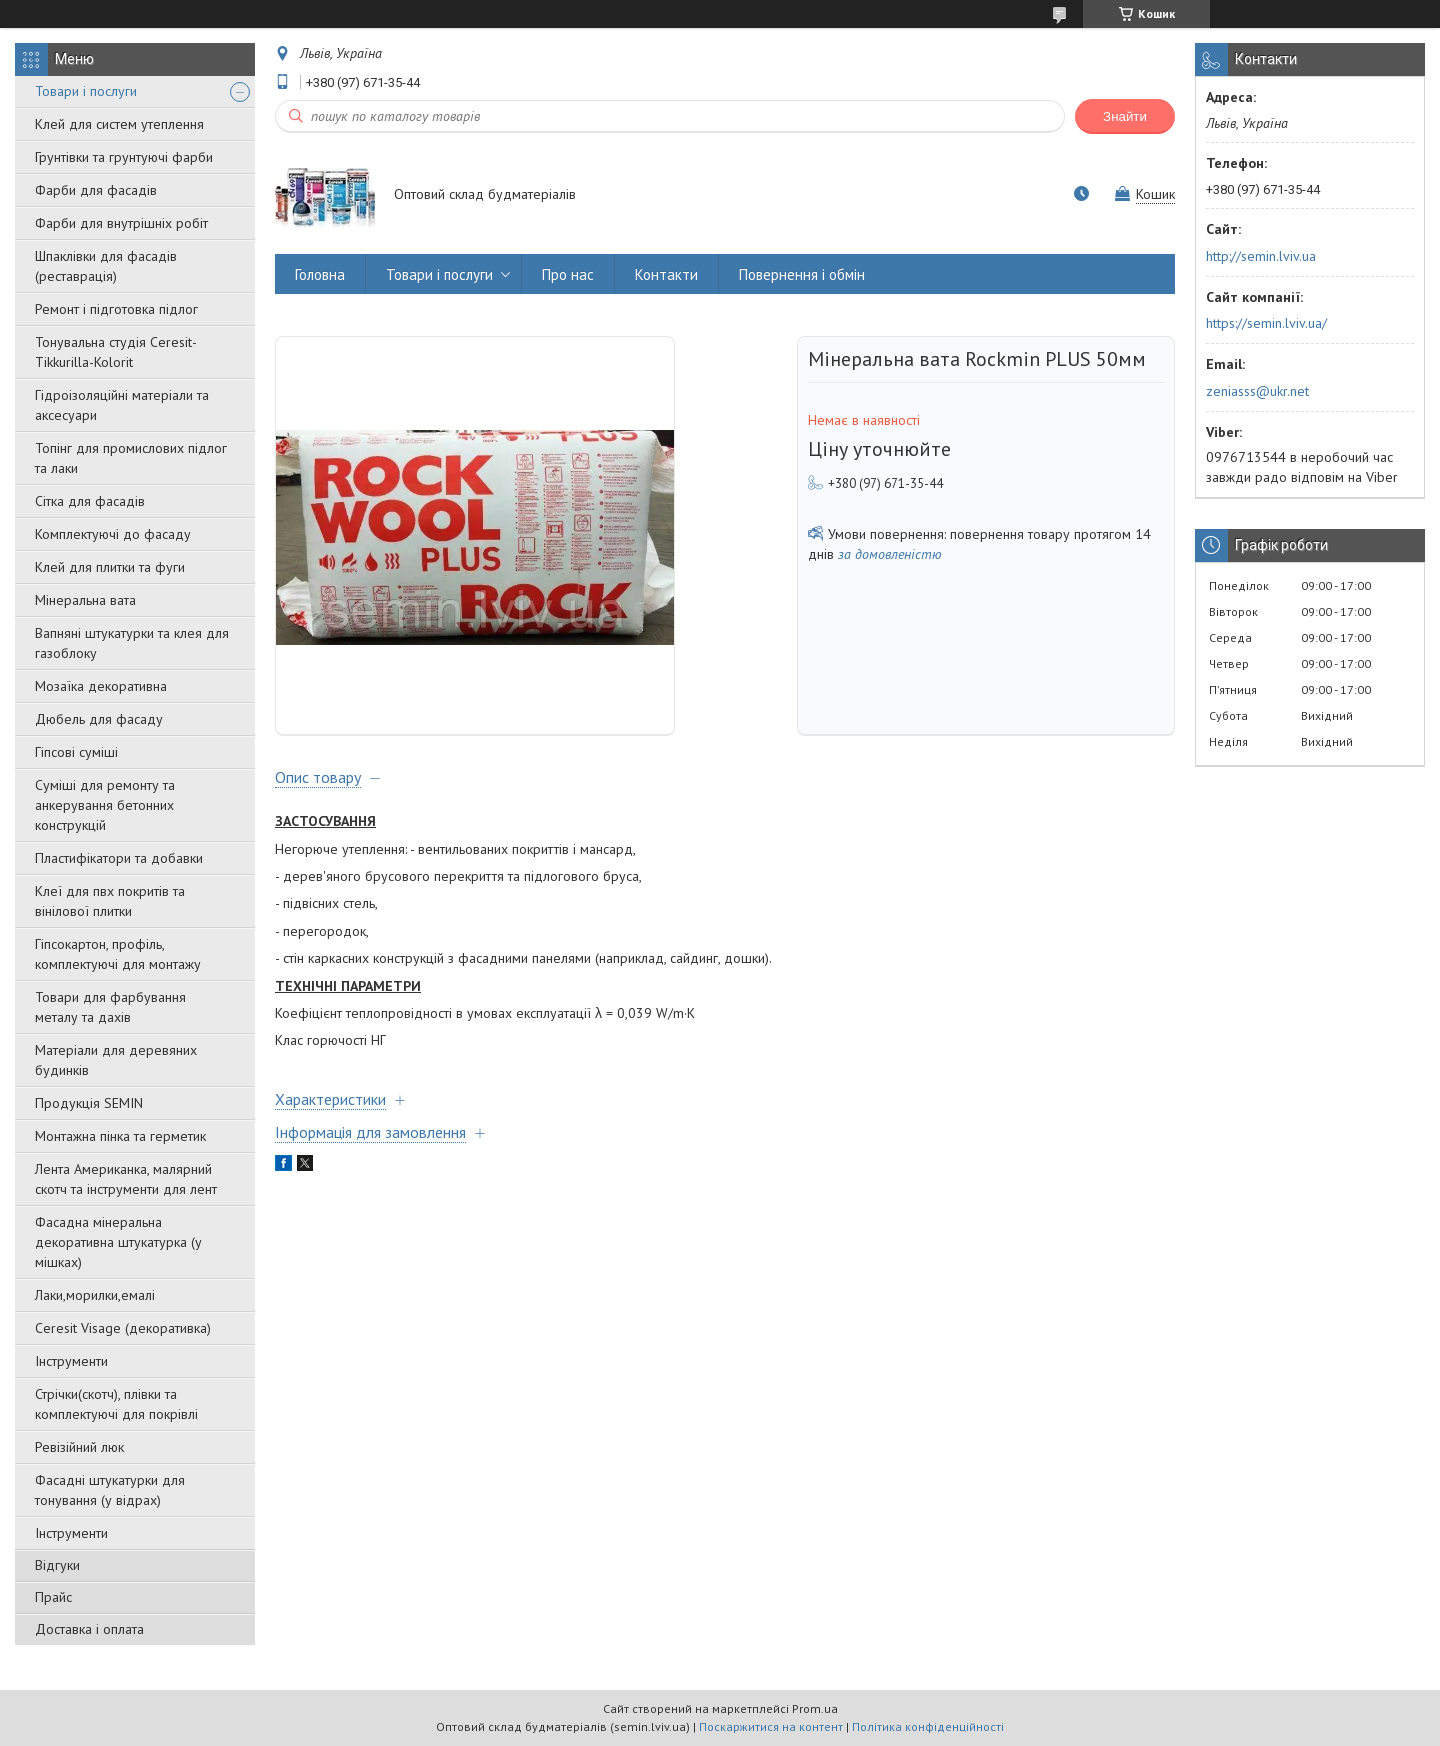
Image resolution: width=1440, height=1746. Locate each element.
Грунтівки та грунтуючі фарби (124, 157)
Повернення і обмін (802, 274)
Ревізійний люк (79, 1447)
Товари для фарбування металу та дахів (110, 1007)
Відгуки (57, 1565)
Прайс (53, 1597)
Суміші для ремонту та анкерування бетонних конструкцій (105, 805)
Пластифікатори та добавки (119, 858)
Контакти (666, 274)
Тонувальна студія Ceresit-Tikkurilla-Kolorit (116, 352)
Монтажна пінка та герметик (120, 1136)
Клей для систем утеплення (119, 124)
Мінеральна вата (85, 600)
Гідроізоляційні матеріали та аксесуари (122, 405)
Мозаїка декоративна (101, 686)
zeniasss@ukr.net (1257, 391)
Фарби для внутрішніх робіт (121, 223)
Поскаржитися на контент (771, 1726)
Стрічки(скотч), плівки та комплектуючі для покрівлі (116, 1404)
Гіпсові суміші (76, 752)
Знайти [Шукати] (1125, 116)
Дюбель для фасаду (99, 719)
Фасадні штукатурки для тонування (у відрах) (110, 1490)
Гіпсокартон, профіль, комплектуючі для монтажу (118, 954)
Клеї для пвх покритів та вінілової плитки (110, 901)
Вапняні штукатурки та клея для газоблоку (132, 643)
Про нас (568, 274)
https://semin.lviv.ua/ (1266, 323)
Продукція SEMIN (89, 1103)
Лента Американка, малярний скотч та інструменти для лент (126, 1179)
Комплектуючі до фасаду (113, 534)
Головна (320, 274)
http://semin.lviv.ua (1261, 256)
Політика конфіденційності (928, 1726)
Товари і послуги (86, 91)
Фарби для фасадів (96, 190)
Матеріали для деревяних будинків (116, 1060)
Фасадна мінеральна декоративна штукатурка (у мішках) (118, 1242)
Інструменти (71, 1361)
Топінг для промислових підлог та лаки (131, 458)
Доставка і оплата (89, 1629)
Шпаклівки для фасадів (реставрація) (106, 266)
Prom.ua (815, 1708)
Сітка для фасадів (90, 501)
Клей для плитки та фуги (110, 567)
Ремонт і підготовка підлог (116, 309)
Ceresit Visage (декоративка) (123, 1328)
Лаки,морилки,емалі (95, 1295)
